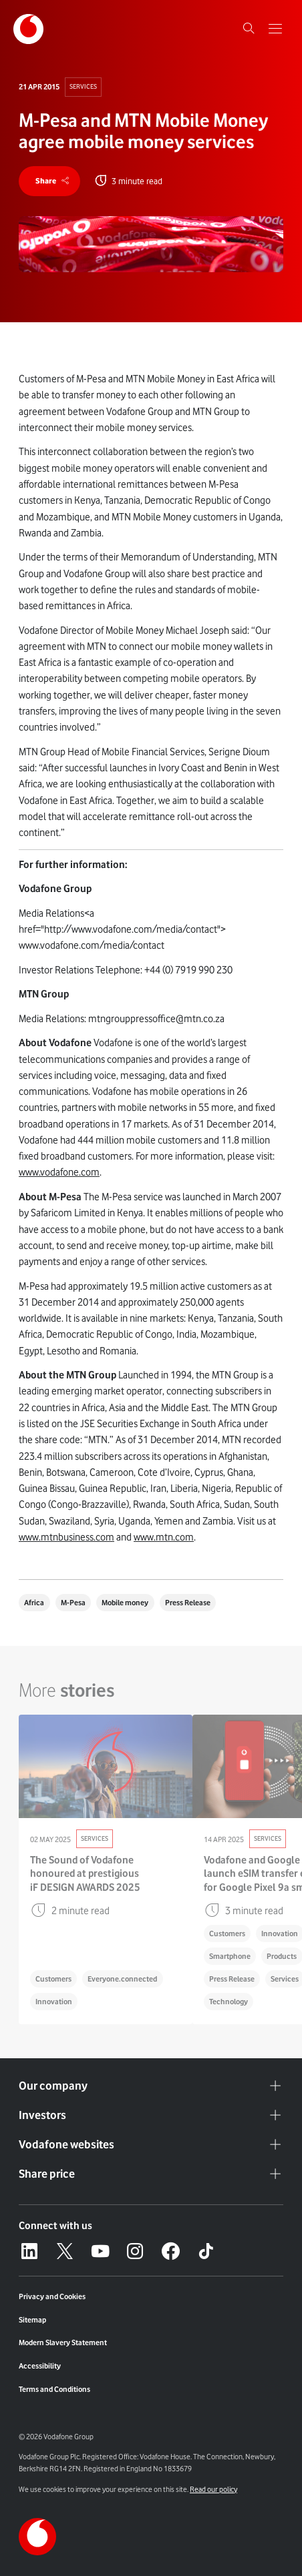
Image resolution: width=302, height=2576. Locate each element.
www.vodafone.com (59, 1172)
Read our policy (213, 2489)
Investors (151, 2116)
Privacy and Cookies (52, 2296)
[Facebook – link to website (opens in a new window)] (170, 2251)
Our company (151, 2086)
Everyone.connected (122, 1979)
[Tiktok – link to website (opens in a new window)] (205, 2251)
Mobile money (125, 1602)
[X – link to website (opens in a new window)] (65, 2251)
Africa (34, 1602)
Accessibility (40, 2366)
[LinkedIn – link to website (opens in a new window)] (29, 2251)
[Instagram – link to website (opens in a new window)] (135, 2251)
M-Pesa (73, 1602)
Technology (228, 2001)
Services (83, 86)
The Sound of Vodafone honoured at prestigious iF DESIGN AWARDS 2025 (85, 1873)
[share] (49, 181)
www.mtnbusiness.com (66, 1537)
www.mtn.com (164, 1537)
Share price (151, 2174)
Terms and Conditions (54, 2389)
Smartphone (230, 1956)
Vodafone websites (151, 2145)
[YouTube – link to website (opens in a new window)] (100, 2251)
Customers (53, 1979)
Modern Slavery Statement (63, 2342)
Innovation (53, 2001)
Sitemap (32, 2319)
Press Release (187, 1602)
